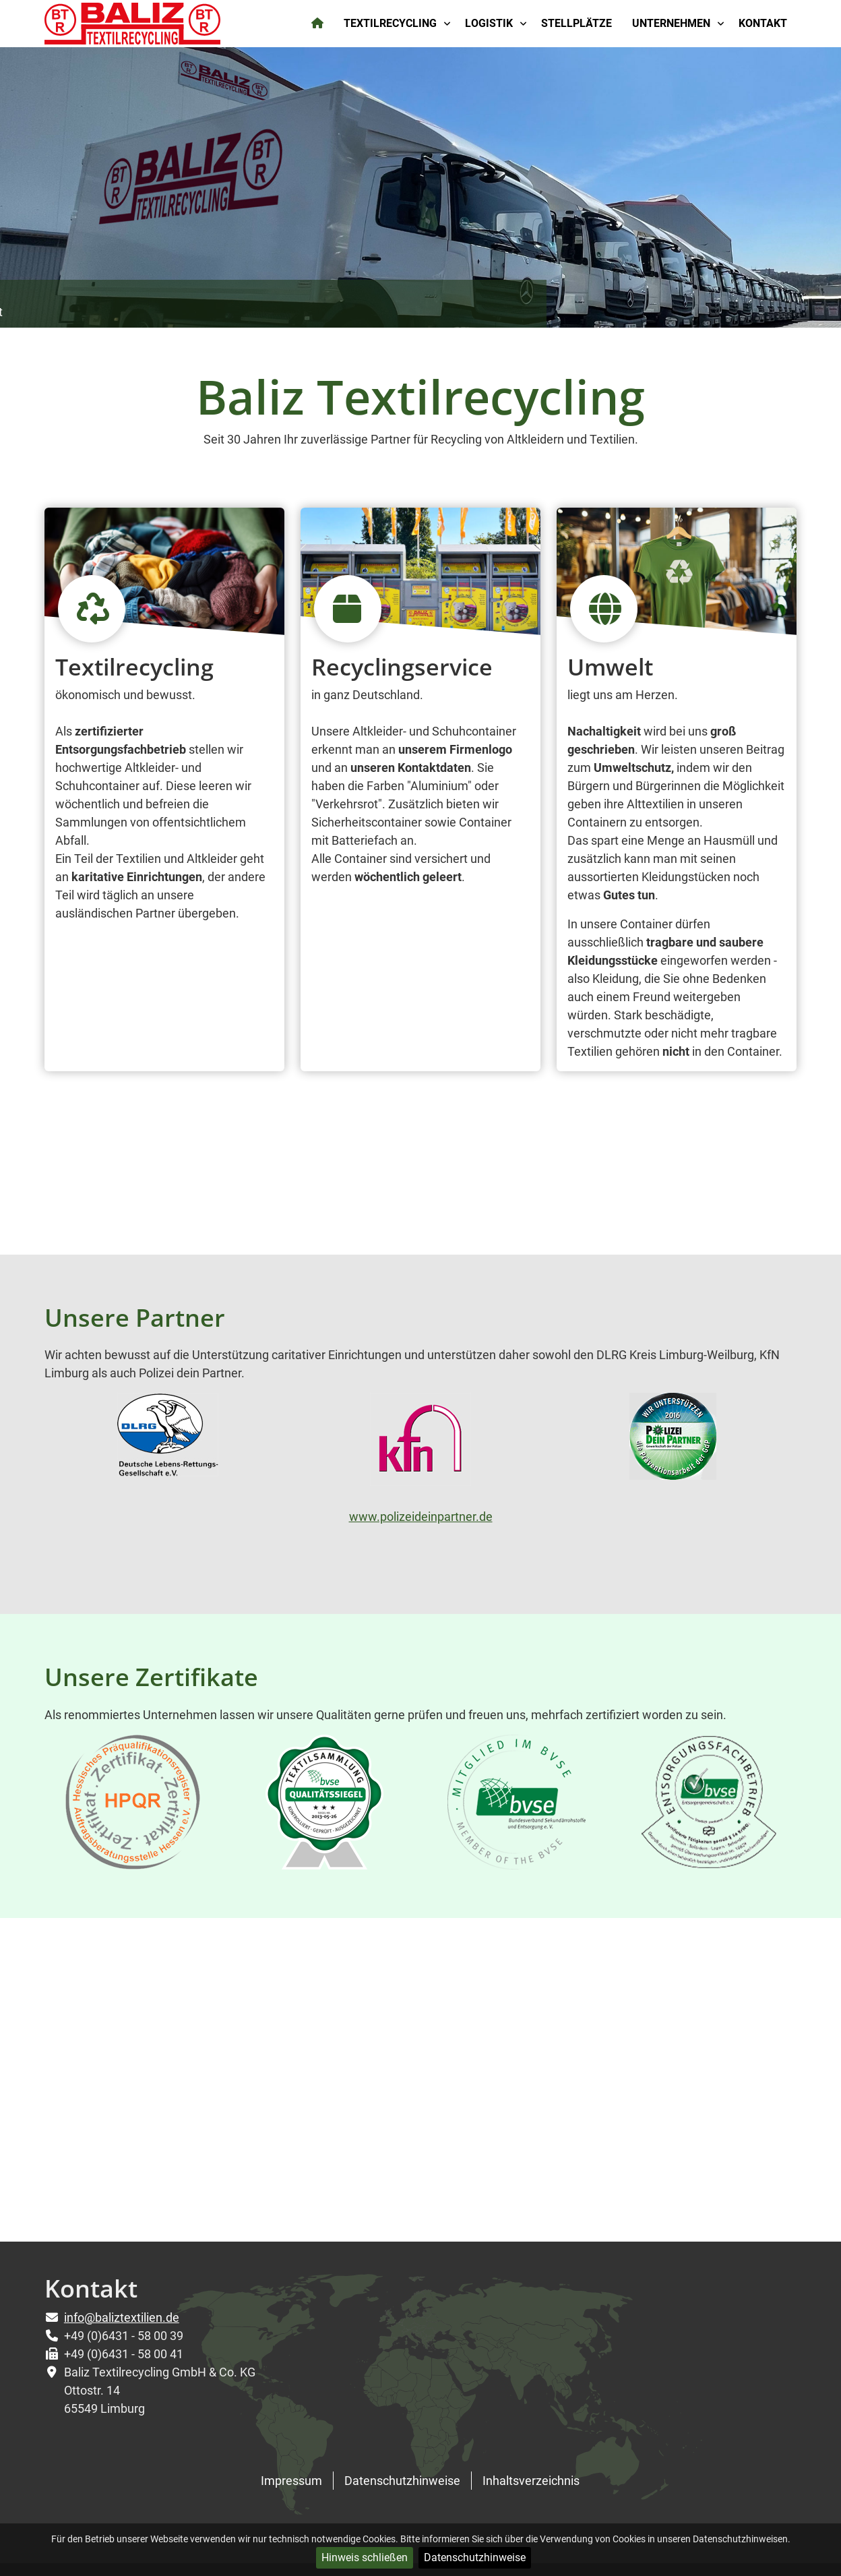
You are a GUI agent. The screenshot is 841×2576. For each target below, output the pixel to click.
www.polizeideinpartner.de (421, 1516)
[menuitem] (318, 23)
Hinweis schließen (364, 2557)
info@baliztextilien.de (121, 2317)
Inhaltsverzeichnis (531, 2481)
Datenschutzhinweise (475, 2557)
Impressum (291, 2481)
